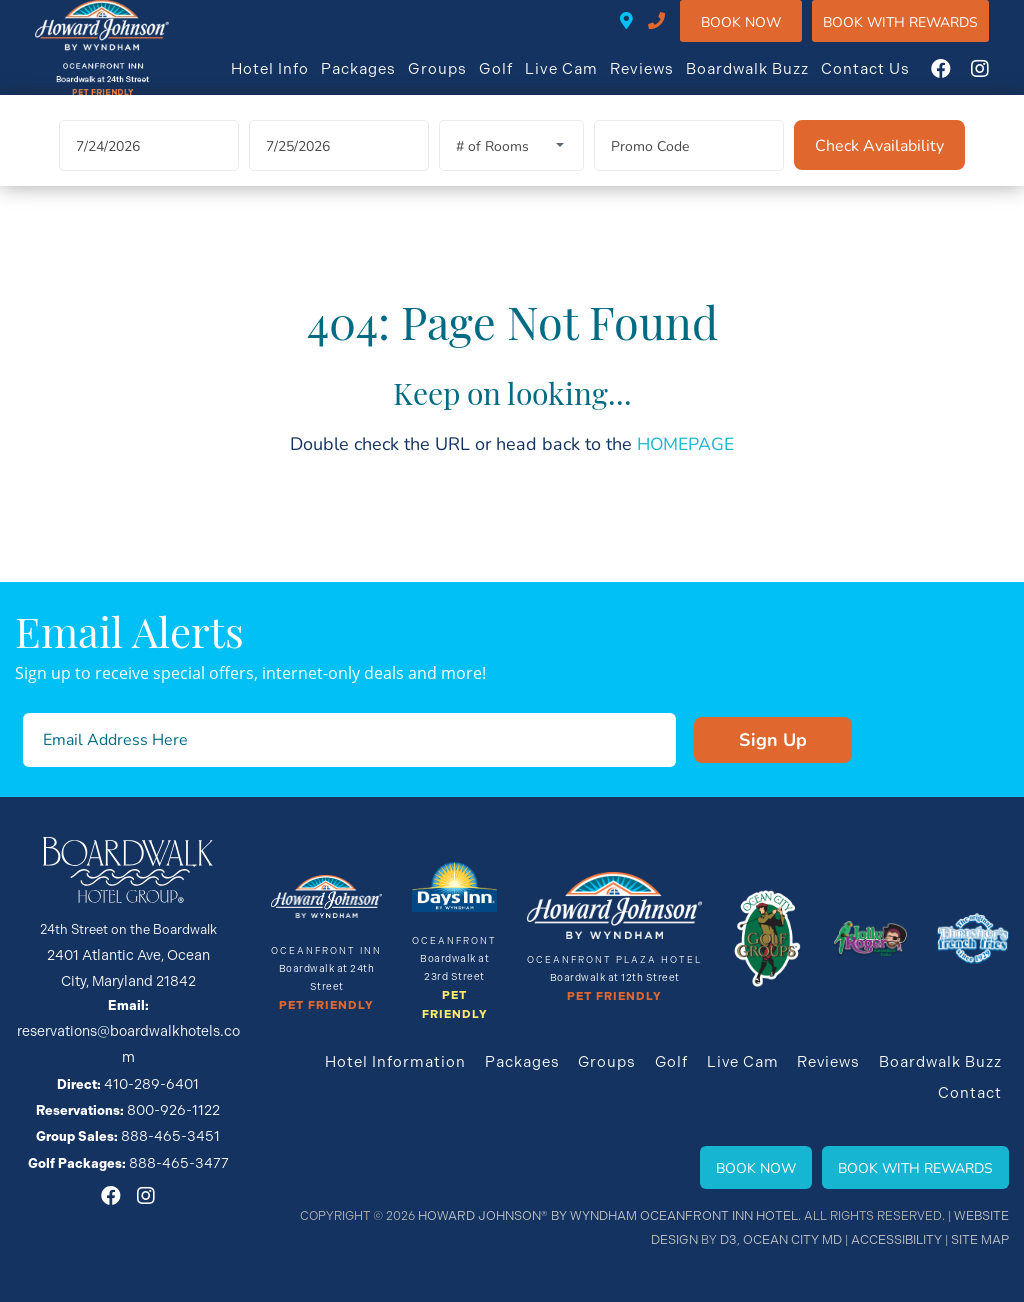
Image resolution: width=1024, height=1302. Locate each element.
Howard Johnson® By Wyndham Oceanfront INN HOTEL (617, 1216)
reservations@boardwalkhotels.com (128, 1029)
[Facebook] (961, 82)
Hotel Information (407, 1063)
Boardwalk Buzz (767, 82)
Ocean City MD (795, 1240)
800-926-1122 (173, 1077)
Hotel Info (290, 82)
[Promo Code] (689, 174)
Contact (971, 1093)
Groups (457, 82)
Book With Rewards (915, 1167)
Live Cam (581, 82)
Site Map (980, 1240)
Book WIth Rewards (920, 34)
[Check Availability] (879, 174)
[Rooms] (511, 174)
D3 (733, 1240)
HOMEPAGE (685, 472)
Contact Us (885, 82)
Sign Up (721, 744)
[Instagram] (1000, 82)
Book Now (761, 34)
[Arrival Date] (149, 174)
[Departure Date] (339, 174)
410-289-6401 (676, 35)
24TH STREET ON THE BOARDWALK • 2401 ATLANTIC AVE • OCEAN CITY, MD (646, 35)
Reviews (662, 82)
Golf (516, 82)
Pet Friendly (327, 1008)
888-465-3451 (170, 1101)
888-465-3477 (179, 1125)
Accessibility (898, 1240)
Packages (378, 82)
